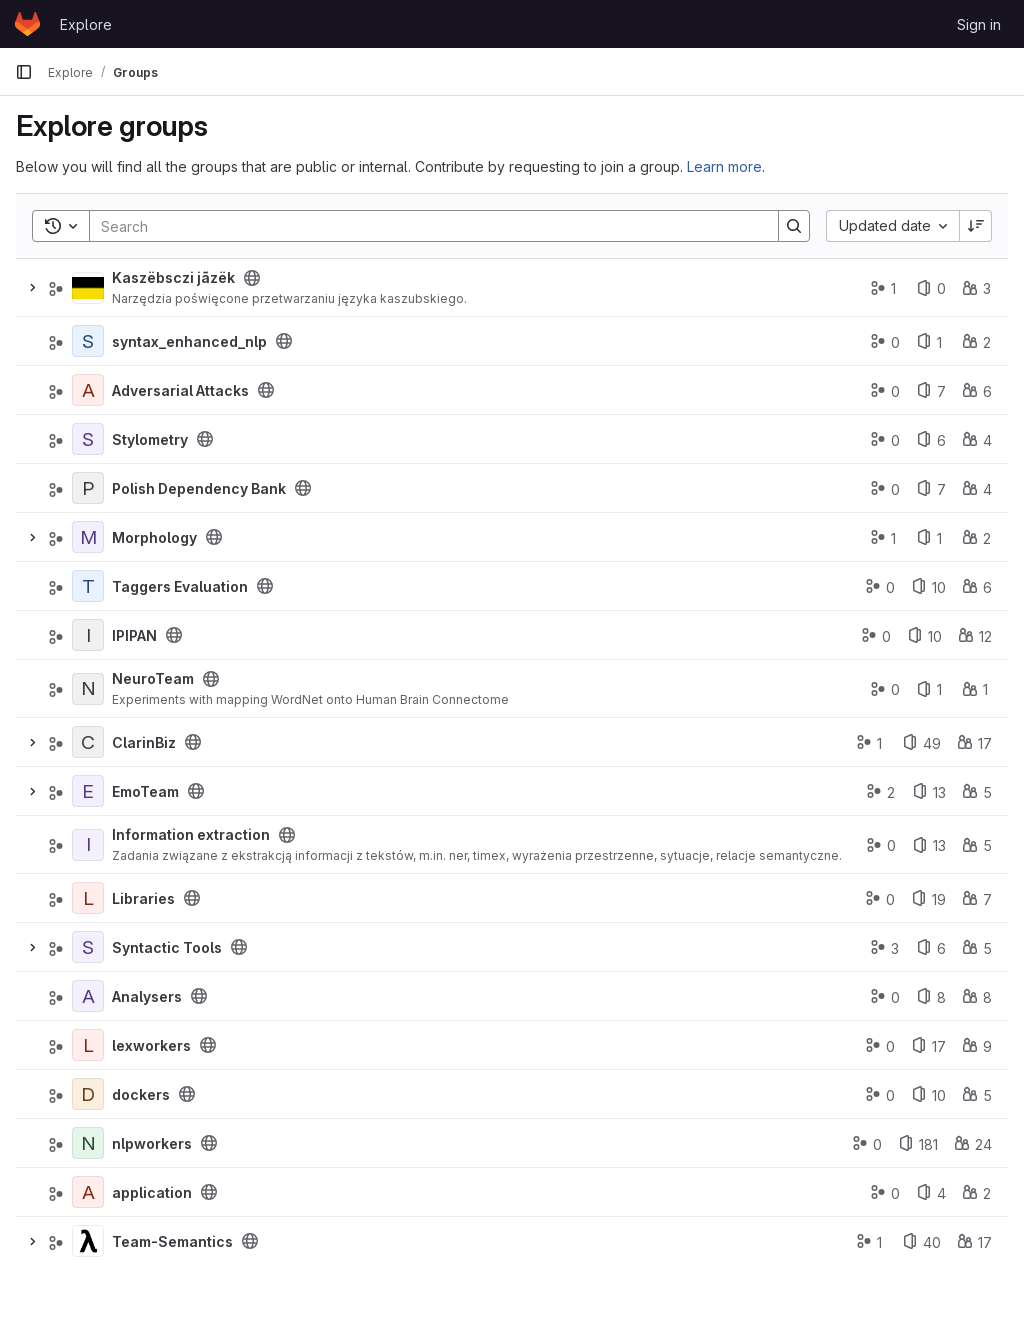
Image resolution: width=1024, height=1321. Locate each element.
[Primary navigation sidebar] (24, 72)
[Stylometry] (88, 439)
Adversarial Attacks (180, 390)
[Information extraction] (88, 845)
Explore (86, 24)
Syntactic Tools (167, 947)
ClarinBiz (144, 742)
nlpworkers (152, 1143)
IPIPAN (134, 635)
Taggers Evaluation (180, 586)
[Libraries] (88, 898)
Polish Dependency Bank (199, 488)
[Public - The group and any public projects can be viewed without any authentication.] (252, 278)
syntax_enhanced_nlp (189, 341)
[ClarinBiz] (88, 742)
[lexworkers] (88, 1045)
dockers (141, 1094)
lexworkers (151, 1045)
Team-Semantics (172, 1241)
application (152, 1192)
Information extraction (191, 834)
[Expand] (32, 288)
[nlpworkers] (88, 1143)
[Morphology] (88, 537)
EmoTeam (145, 791)
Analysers (147, 996)
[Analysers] (88, 996)
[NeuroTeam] (88, 689)
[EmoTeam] (88, 791)
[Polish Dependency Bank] (88, 488)
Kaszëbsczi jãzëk (173, 277)
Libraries (143, 898)
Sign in (979, 24)
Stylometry (150, 439)
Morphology (154, 537)
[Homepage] (27, 24)
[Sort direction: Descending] (976, 226)
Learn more (724, 166)
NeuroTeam (153, 678)
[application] (88, 1192)
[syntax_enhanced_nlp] (88, 341)
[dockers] (88, 1094)
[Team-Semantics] (88, 1241)
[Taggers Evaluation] (88, 586)
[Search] (424, 226)
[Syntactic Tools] (88, 947)
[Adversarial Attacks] (88, 390)
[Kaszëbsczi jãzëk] (88, 288)
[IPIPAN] (88, 635)
